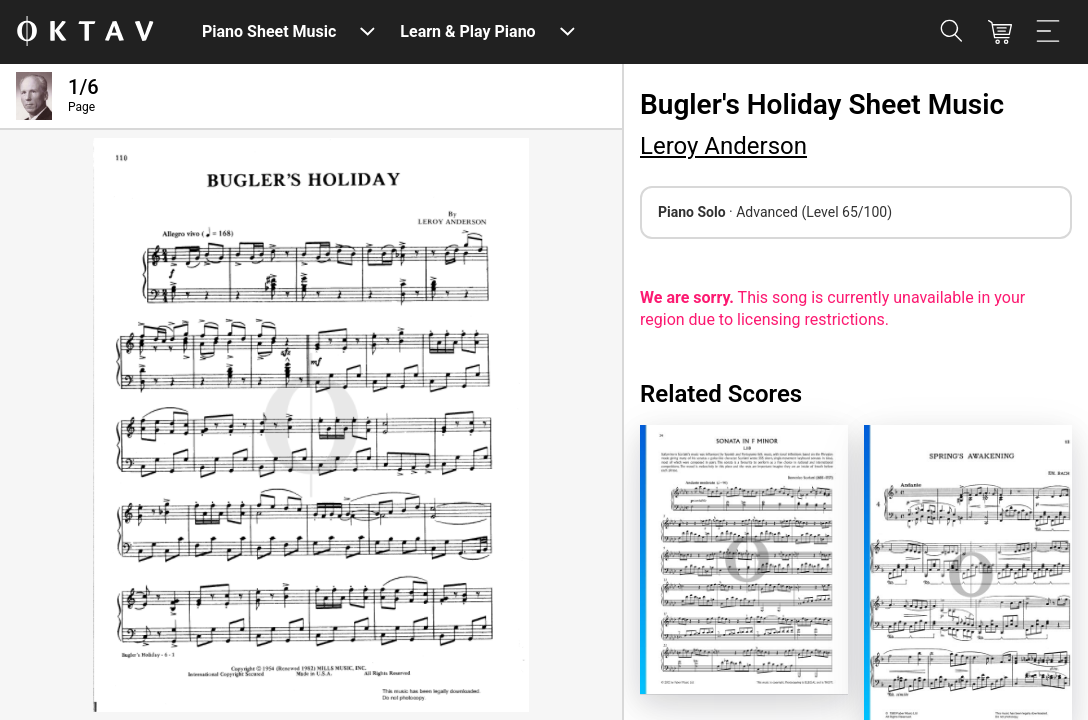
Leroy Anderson (723, 146)
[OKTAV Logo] (85, 32)
